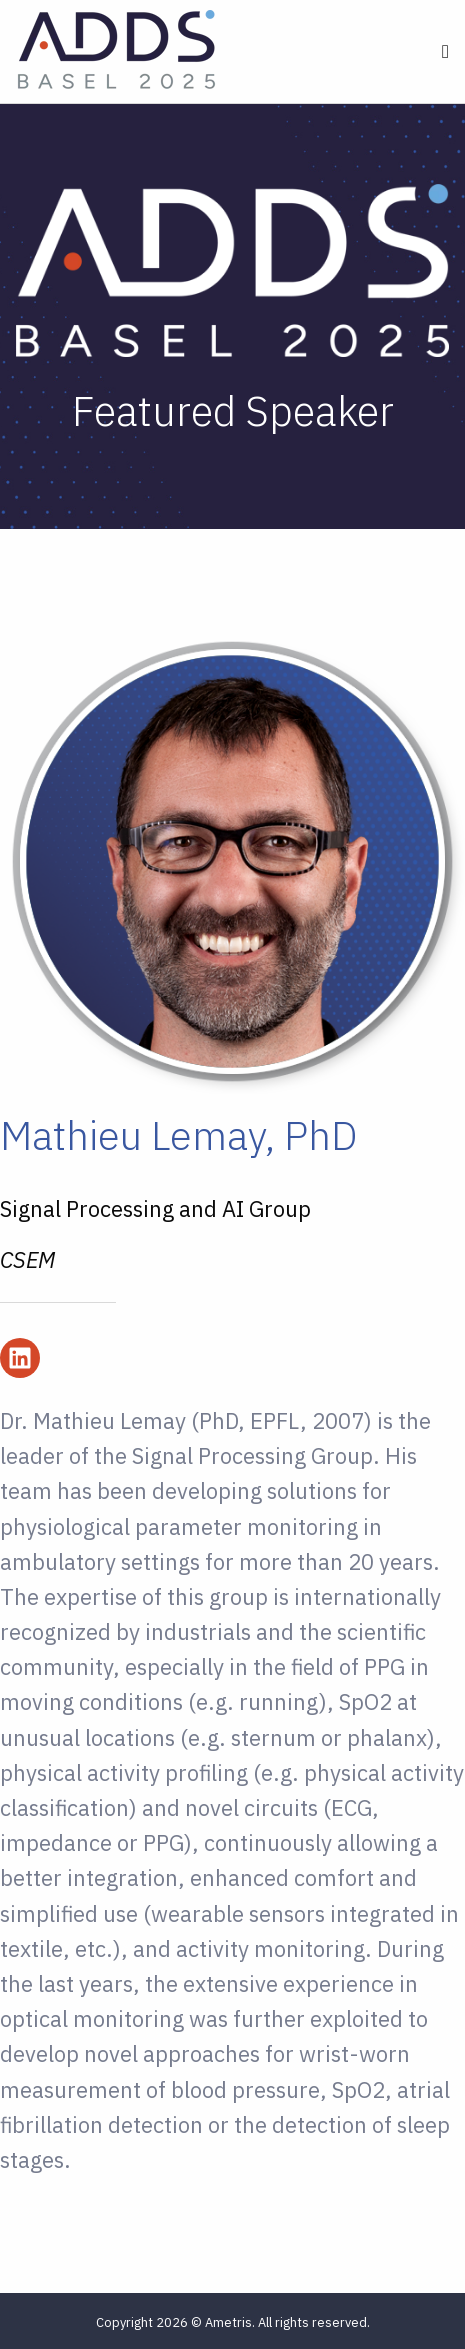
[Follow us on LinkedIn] (20, 1358)
